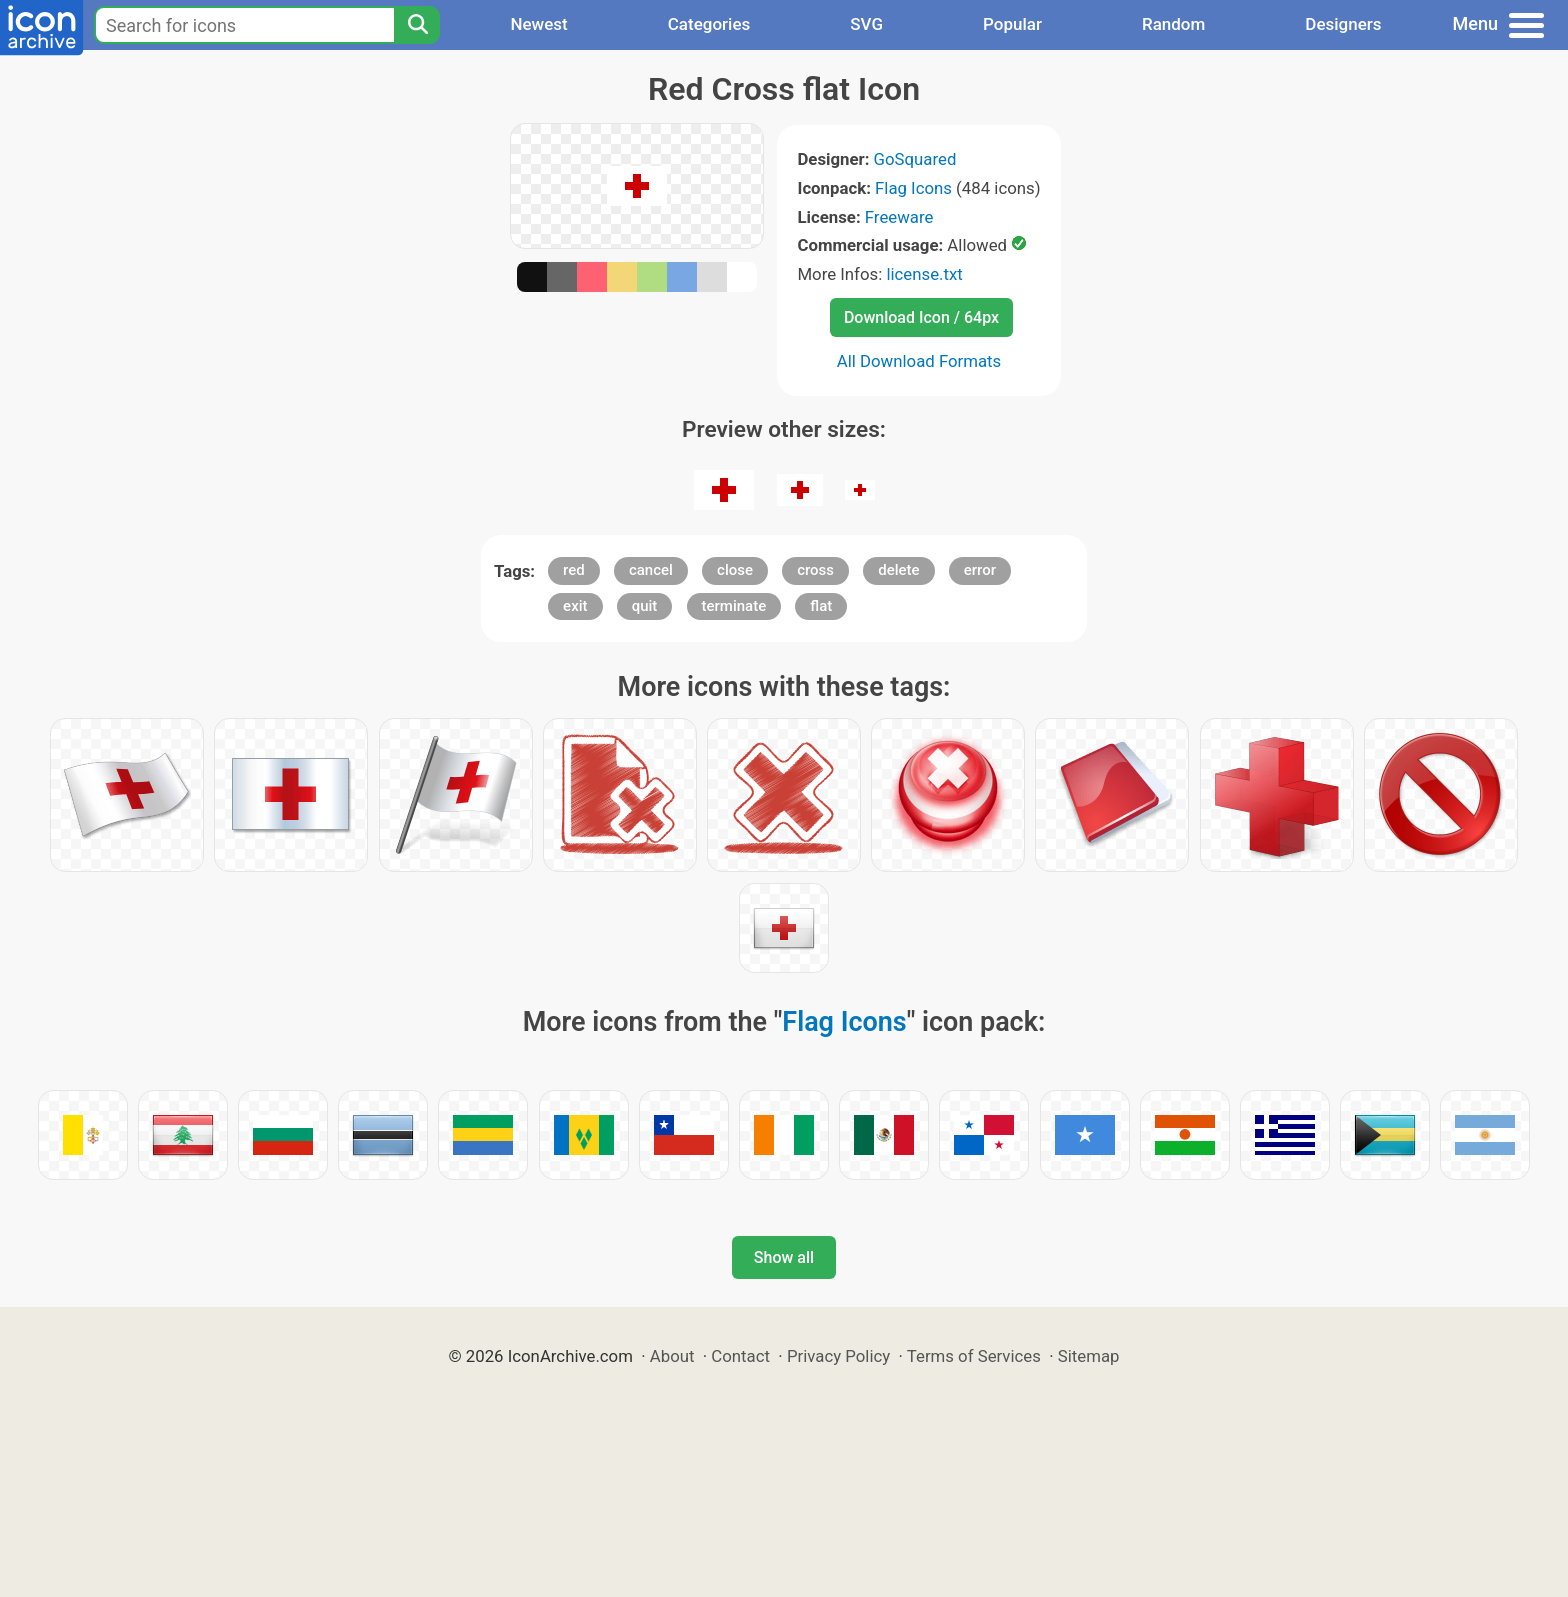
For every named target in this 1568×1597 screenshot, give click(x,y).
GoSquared (915, 159)
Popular (1012, 24)
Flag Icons (913, 188)
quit (645, 606)
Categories (709, 24)
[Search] (417, 25)
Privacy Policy (838, 1356)
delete (898, 570)
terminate (734, 606)
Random (1173, 24)
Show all (784, 1257)
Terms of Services (974, 1356)
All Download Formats (919, 361)
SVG (866, 24)
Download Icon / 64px (921, 317)
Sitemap (1089, 1356)
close (735, 570)
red (574, 570)
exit (575, 606)
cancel (651, 570)
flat (821, 606)
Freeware (899, 217)
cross (815, 570)
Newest (538, 24)
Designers (1343, 24)
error (980, 570)
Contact (740, 1356)
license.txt (924, 274)
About (672, 1356)
